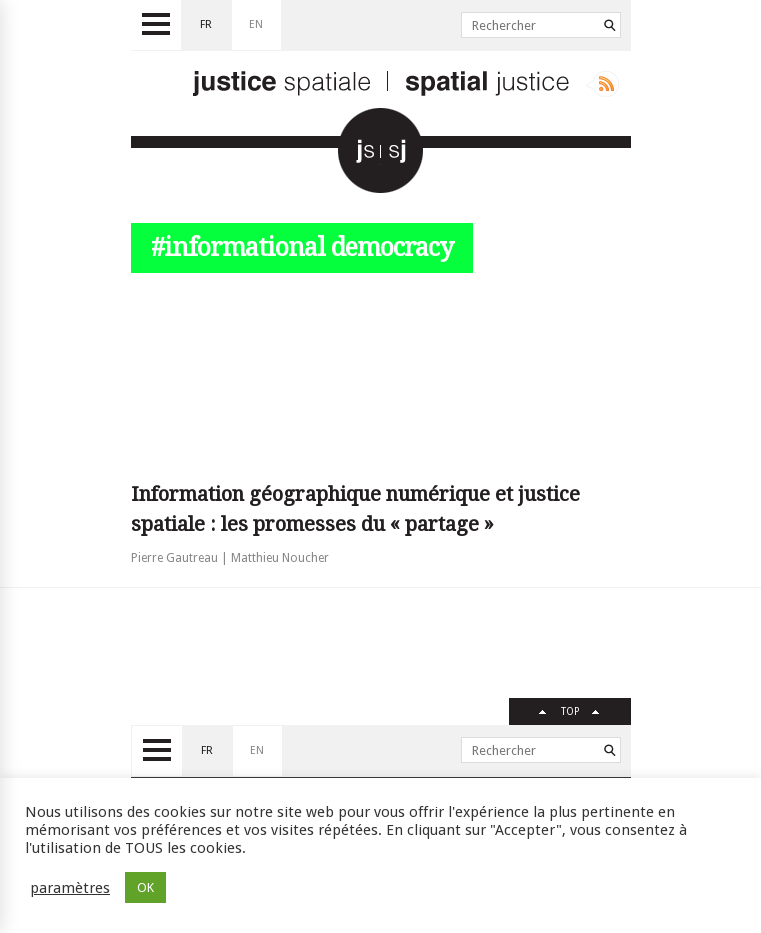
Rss (602, 84)
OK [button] (145, 887)
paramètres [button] (70, 888)
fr (206, 24)
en (256, 24)
